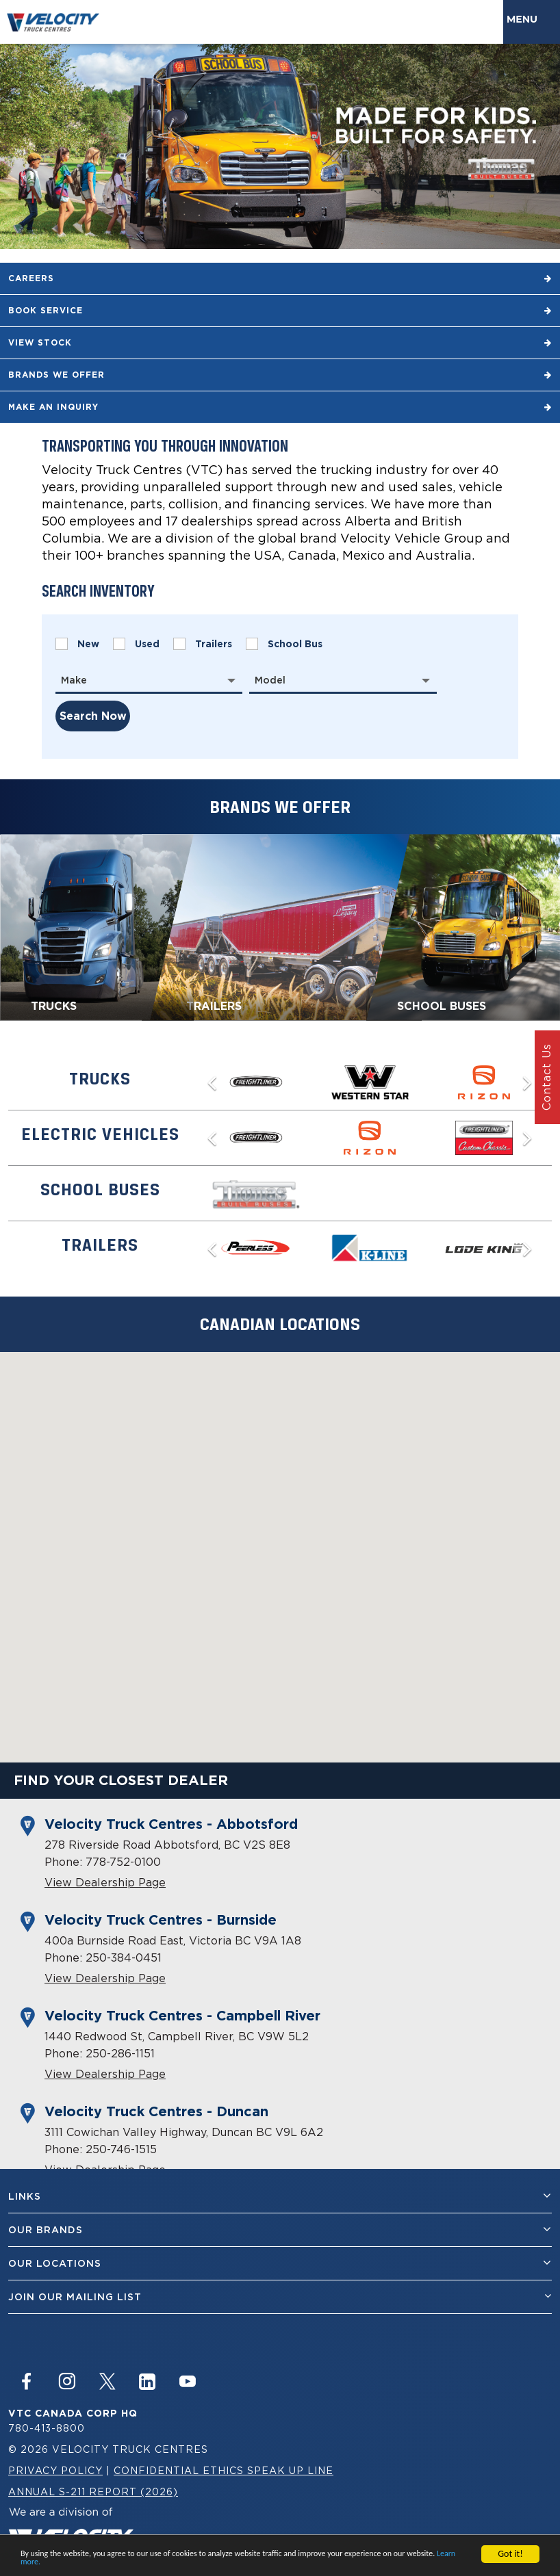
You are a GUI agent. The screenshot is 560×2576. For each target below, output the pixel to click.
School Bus (284, 644)
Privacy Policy (55, 2470)
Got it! (510, 2554)
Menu (525, 19)
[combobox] (148, 680)
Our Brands (280, 2229)
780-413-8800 (46, 2428)
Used (136, 644)
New (77, 644)
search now (93, 716)
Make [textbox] (74, 680)
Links (280, 2195)
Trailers (202, 644)
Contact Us (546, 1077)
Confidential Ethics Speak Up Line (223, 2470)
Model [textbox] (270, 680)
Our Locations (280, 2262)
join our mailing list (280, 2296)
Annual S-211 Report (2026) (93, 2491)
